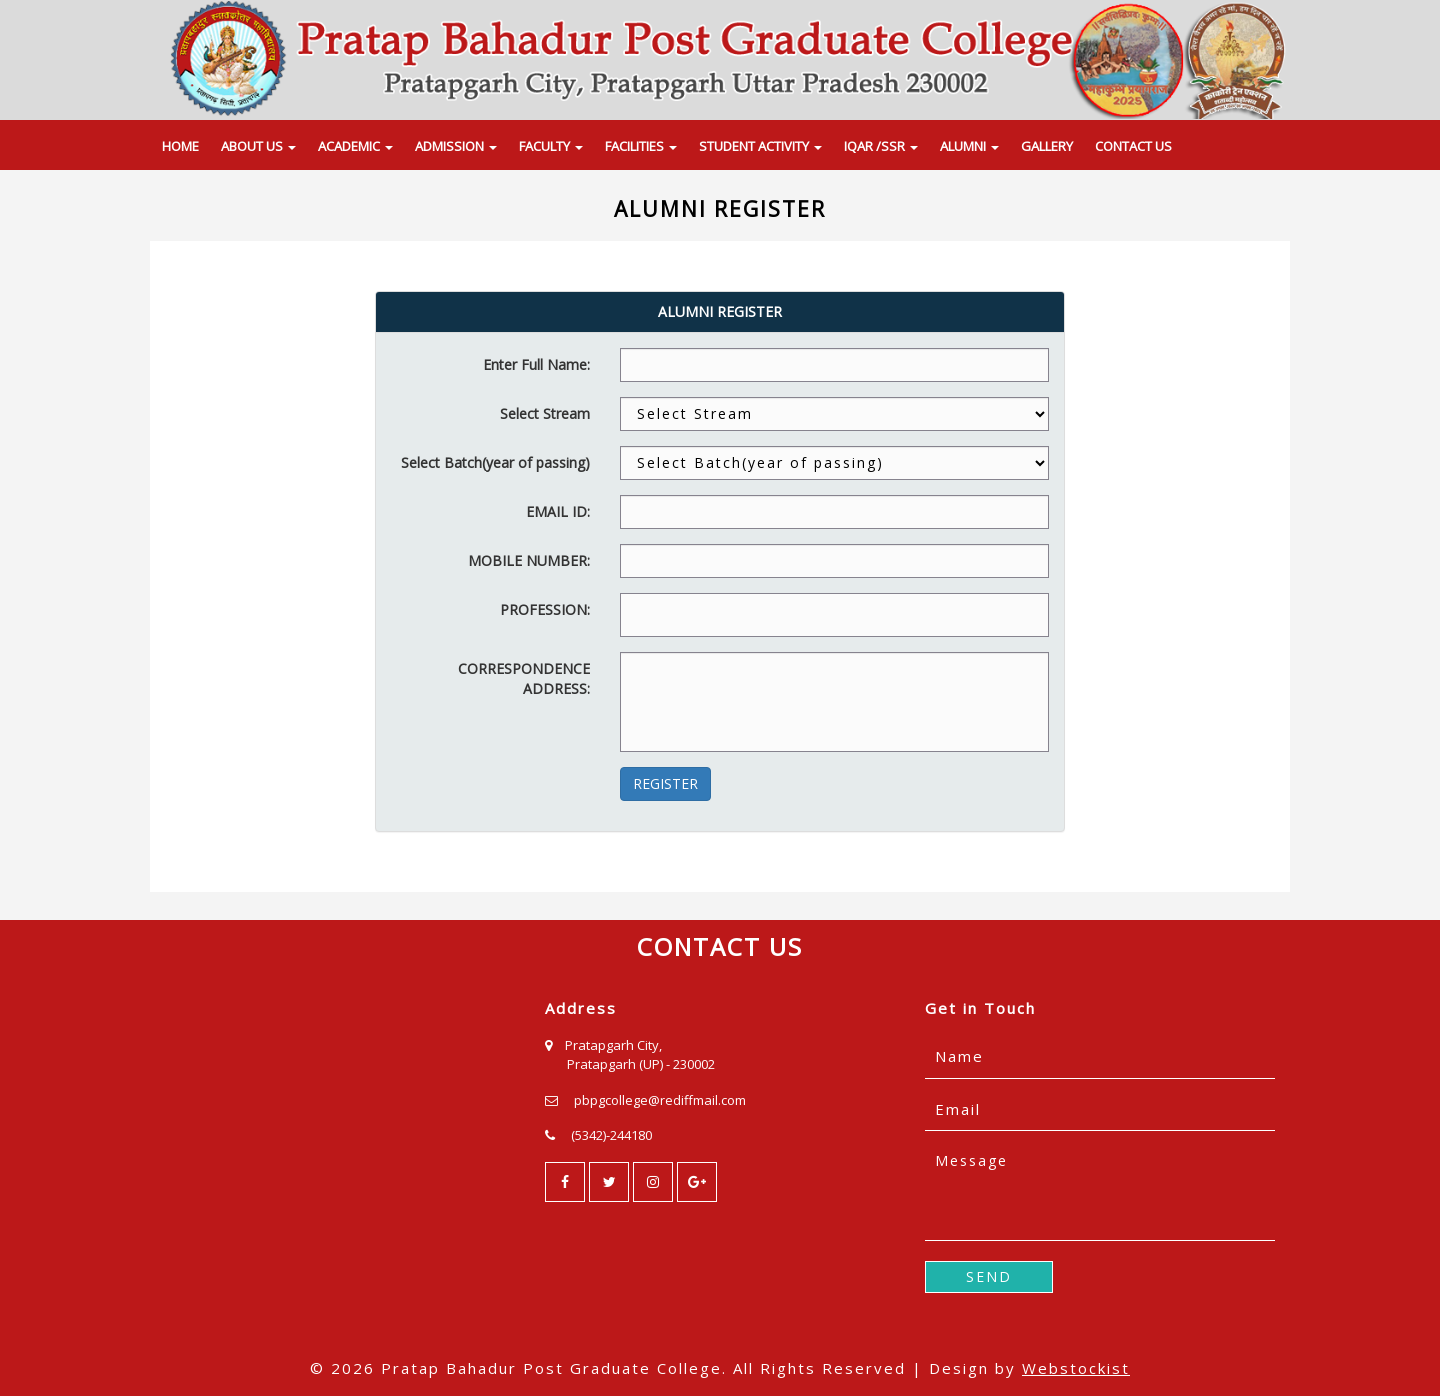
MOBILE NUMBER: (529, 560)
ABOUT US (258, 146)
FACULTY (551, 146)
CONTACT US (1133, 146)
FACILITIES (641, 146)
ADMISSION (456, 146)
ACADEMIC (355, 146)
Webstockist (1076, 1368)
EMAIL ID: (558, 511)
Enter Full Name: (536, 364)
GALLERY (1047, 146)
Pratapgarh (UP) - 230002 (641, 1064)
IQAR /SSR (881, 146)
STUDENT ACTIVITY (760, 146)
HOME (180, 146)
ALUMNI (969, 146)
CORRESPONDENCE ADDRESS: (524, 678)
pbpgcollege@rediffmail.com (660, 1100)
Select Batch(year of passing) (495, 462)
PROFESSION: (545, 609)
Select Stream (545, 413)
